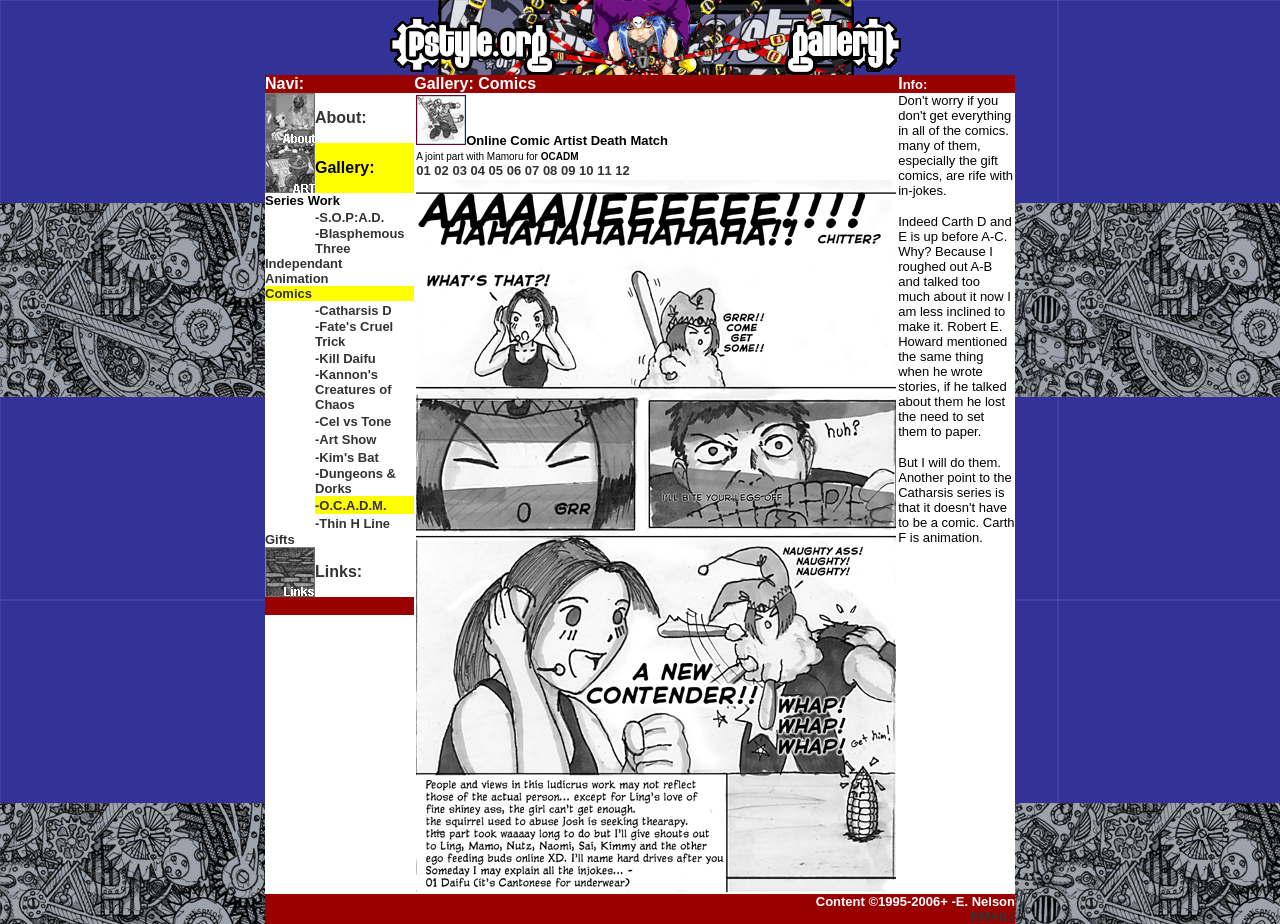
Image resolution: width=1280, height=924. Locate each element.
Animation (297, 278)
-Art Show (345, 439)
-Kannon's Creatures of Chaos (353, 389)
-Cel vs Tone (353, 421)
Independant (303, 263)
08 (550, 170)
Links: (338, 571)
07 (532, 170)
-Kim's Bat (347, 457)
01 (423, 170)
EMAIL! (992, 916)
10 (586, 170)
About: (341, 117)
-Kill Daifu (345, 358)
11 (604, 170)
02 (441, 170)
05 (496, 170)
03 (459, 170)
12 (622, 170)
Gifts (280, 539)
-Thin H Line (352, 523)
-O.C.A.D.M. (351, 505)
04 (478, 170)
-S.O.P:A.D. (349, 217)
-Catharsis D (353, 310)
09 (568, 170)
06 (514, 170)
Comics (288, 293)
